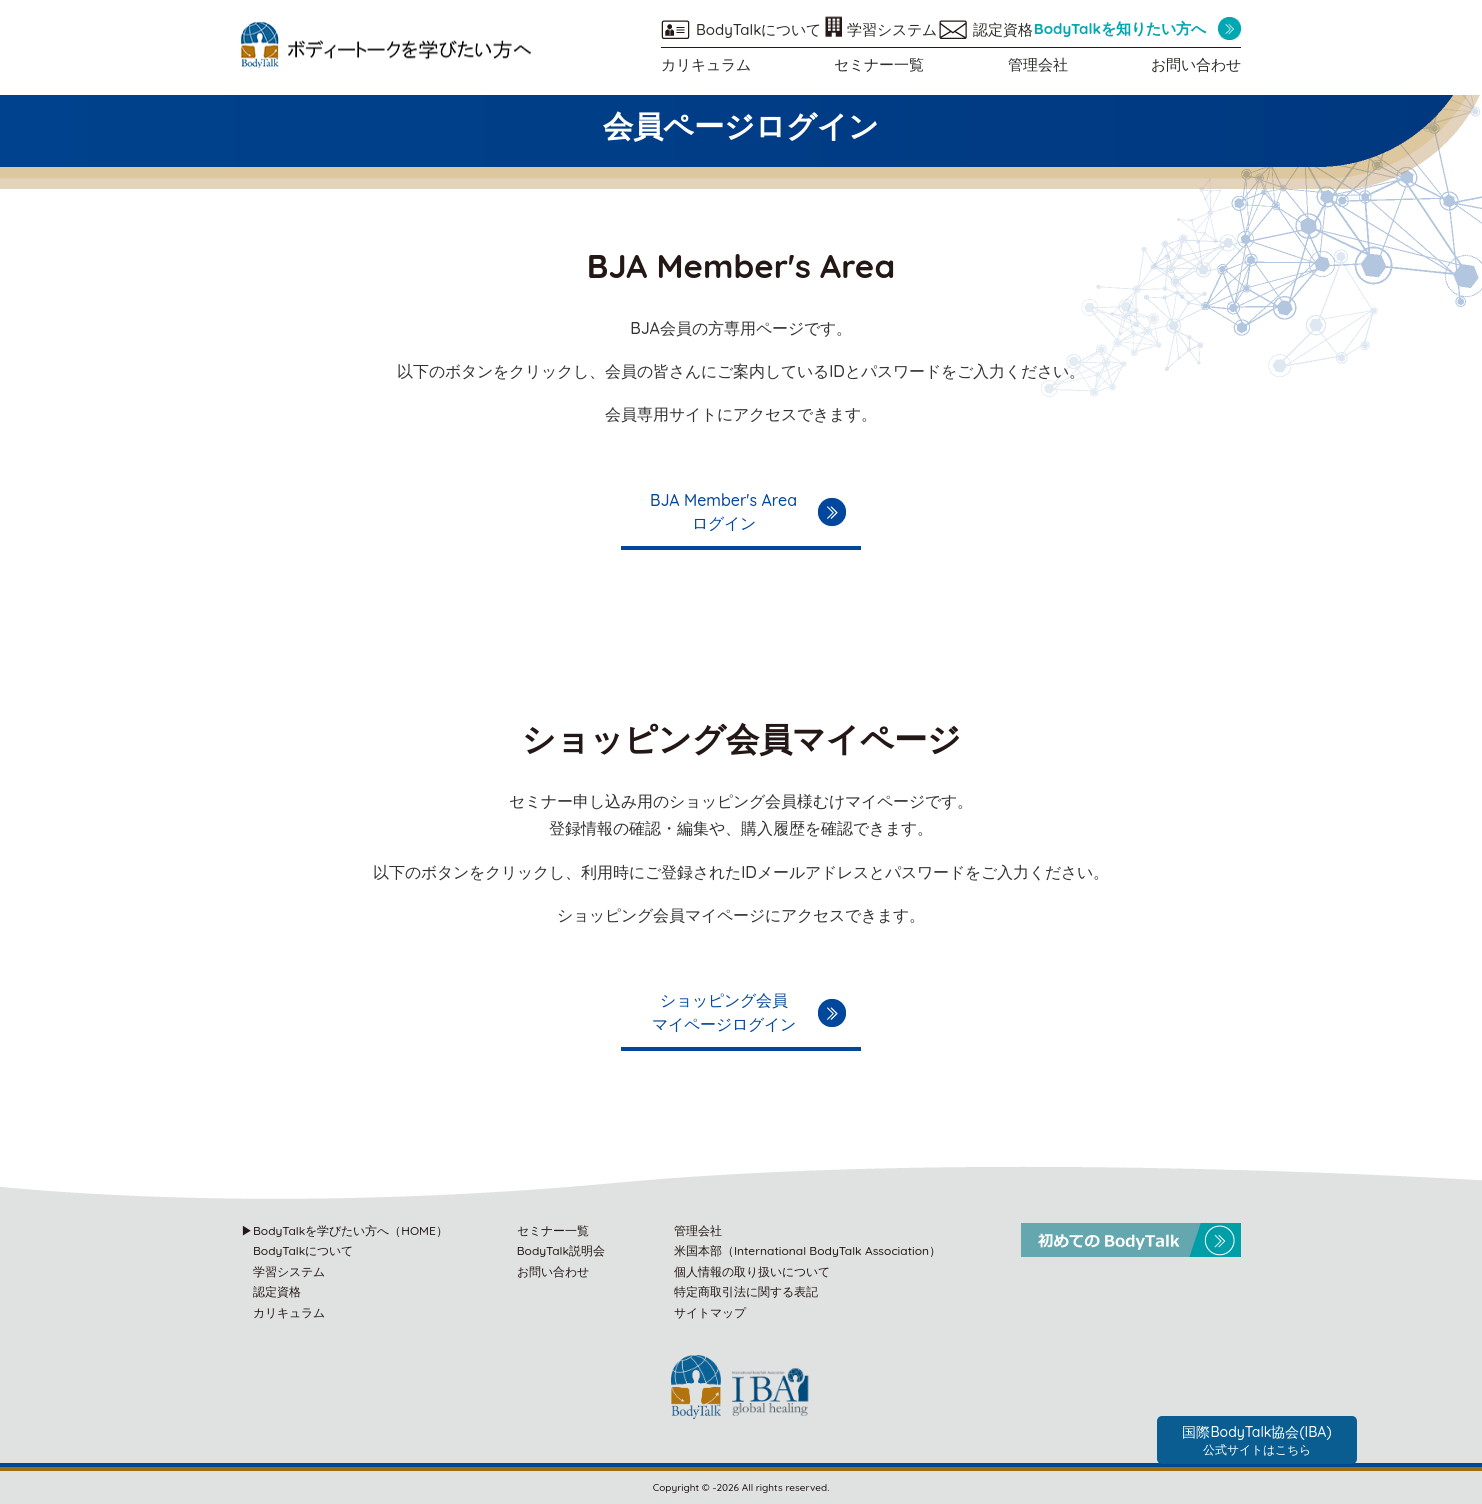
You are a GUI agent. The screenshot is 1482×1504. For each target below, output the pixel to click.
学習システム (892, 29)
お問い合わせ (1196, 64)
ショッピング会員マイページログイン (724, 1012)
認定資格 (1003, 29)
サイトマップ (710, 1312)
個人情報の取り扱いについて (752, 1271)
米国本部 (807, 1250)
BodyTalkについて (758, 29)
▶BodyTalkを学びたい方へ (344, 1230)
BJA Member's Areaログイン (723, 512)
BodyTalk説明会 (561, 1250)
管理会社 (1038, 64)
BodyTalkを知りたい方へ (1120, 28)
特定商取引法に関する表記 (746, 1291)
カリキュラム (706, 64)
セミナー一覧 (879, 64)
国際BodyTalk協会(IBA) (1256, 1440)
